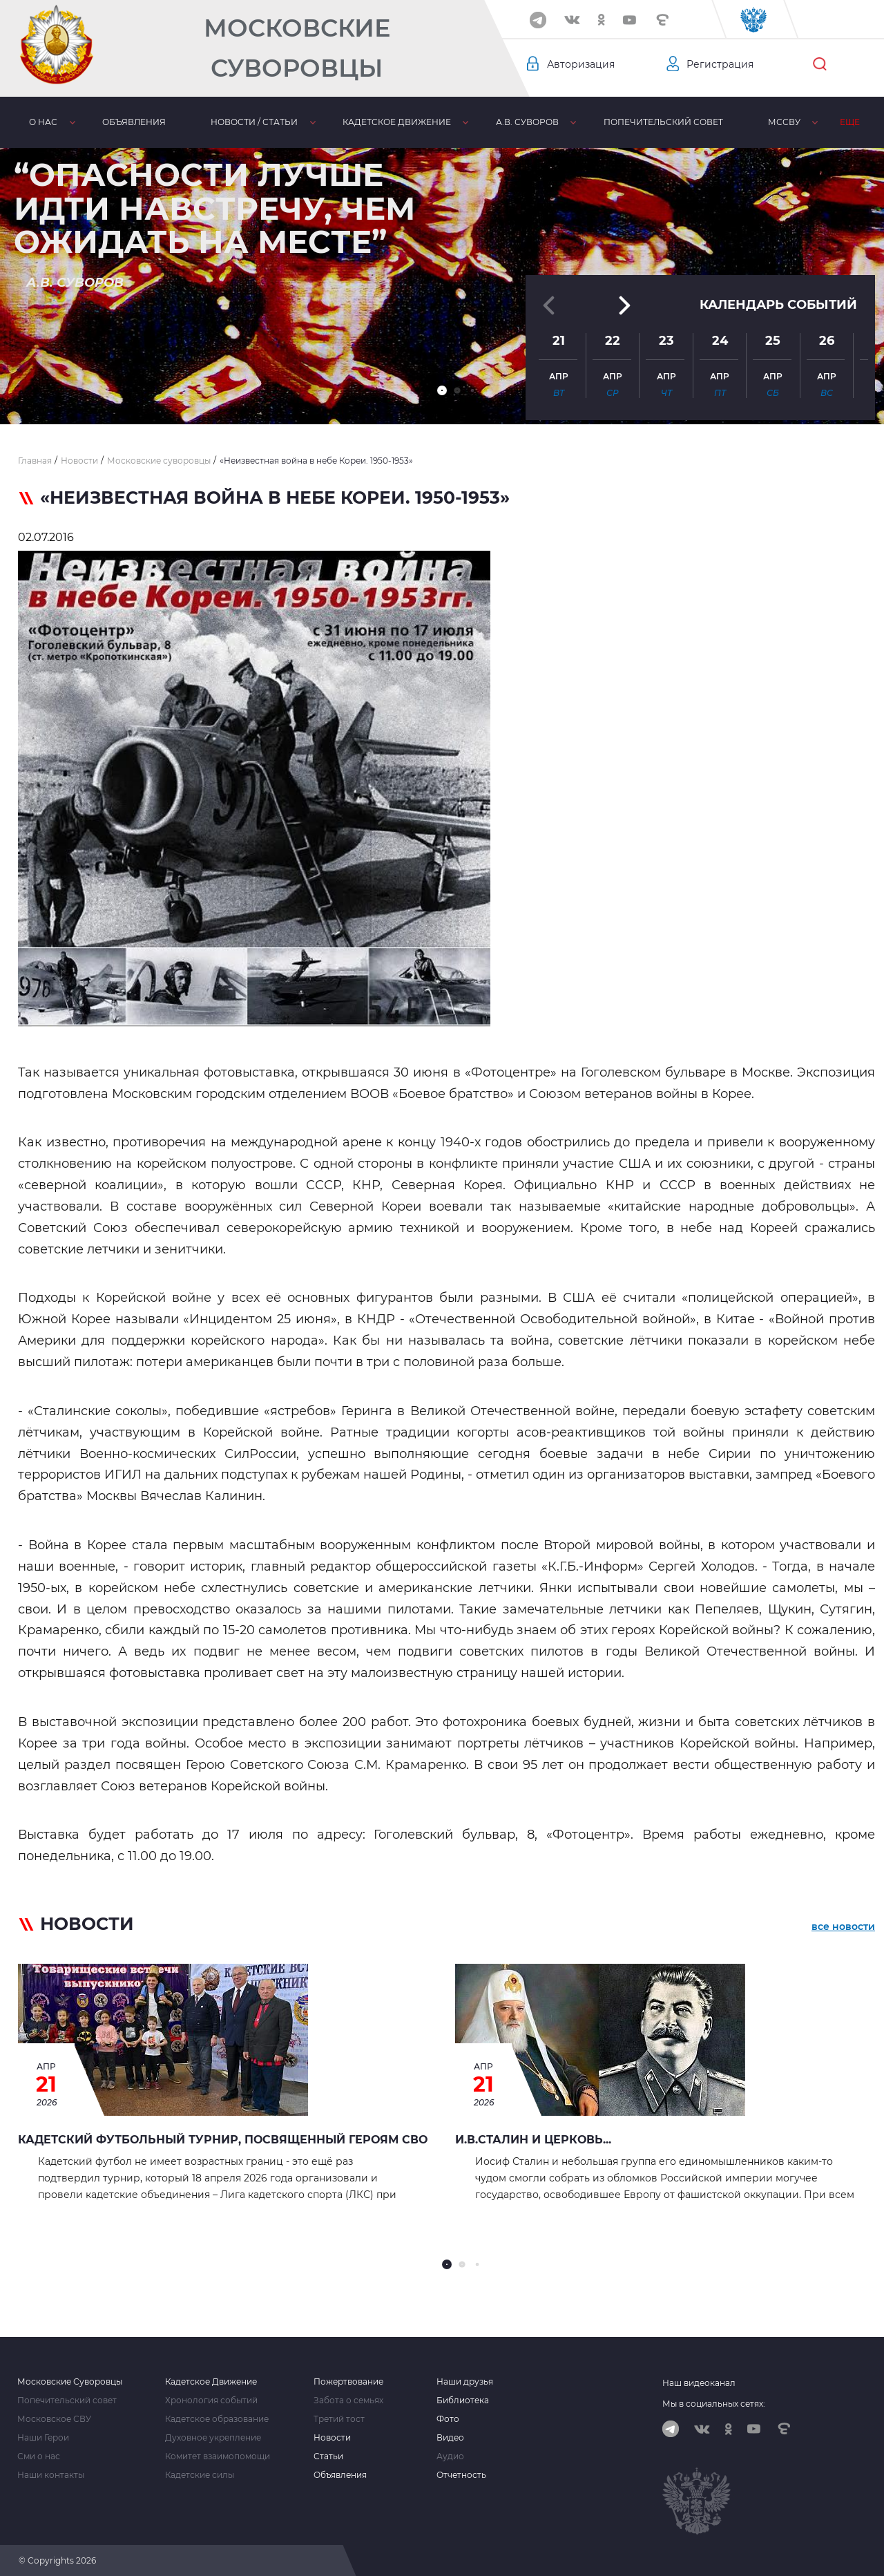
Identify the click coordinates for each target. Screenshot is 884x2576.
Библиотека (462, 2400)
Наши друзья (464, 2382)
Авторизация (581, 64)
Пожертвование (348, 2382)
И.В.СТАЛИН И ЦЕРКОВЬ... (533, 2139)
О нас (43, 122)
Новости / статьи (254, 122)
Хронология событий (211, 2400)
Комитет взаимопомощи (217, 2456)
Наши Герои (43, 2438)
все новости (843, 1926)
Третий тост (339, 2419)
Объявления (134, 122)
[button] (442, 390)
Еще (850, 122)
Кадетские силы (199, 2475)
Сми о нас (38, 2456)
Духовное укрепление (213, 2438)
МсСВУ (784, 122)
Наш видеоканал (699, 2383)
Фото (447, 2419)
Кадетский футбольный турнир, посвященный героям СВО (222, 2139)
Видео (450, 2438)
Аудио (450, 2456)
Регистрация (719, 64)
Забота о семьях (348, 2400)
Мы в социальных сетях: (713, 2403)
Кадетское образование (217, 2419)
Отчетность (461, 2475)
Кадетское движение (397, 122)
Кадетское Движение (211, 2382)
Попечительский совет (663, 122)
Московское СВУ (54, 2419)
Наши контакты (50, 2475)
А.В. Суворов (527, 122)
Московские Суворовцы (297, 48)
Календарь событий (778, 303)
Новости (332, 2438)
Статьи (328, 2456)
